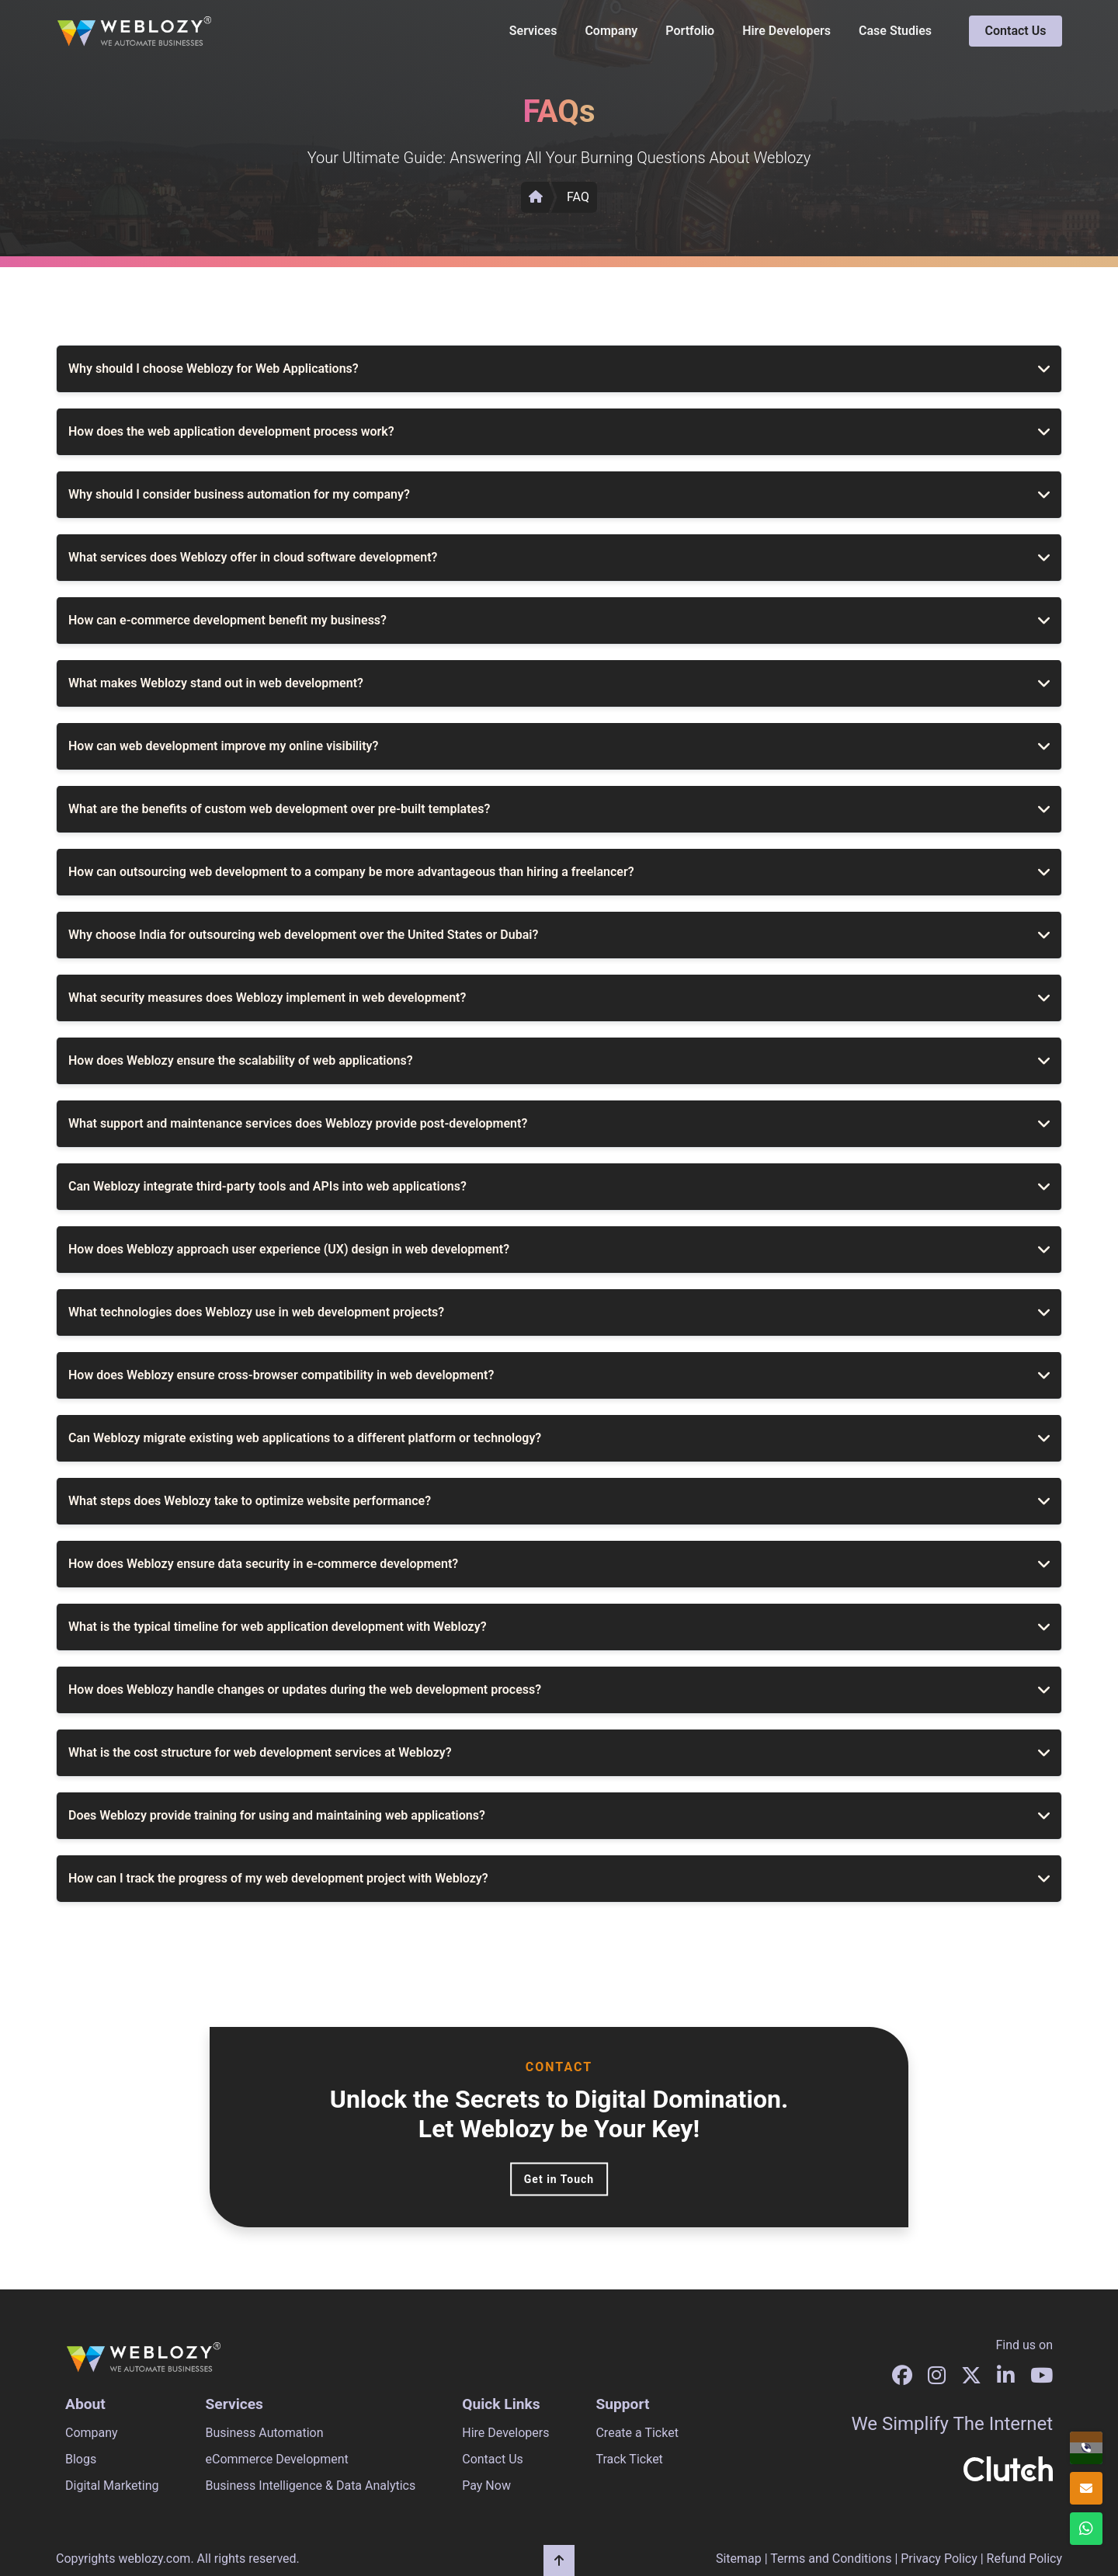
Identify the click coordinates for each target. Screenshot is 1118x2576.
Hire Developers (786, 30)
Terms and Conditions (830, 2558)
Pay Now (486, 2485)
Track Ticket (628, 2459)
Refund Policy (1024, 2558)
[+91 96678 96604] (1086, 2448)
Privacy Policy (939, 2558)
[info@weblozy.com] (1086, 2488)
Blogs (80, 2459)
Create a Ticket (636, 2432)
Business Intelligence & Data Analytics (311, 2485)
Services (533, 30)
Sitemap (739, 2558)
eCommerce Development (277, 2459)
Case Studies (895, 30)
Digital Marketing (112, 2485)
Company (611, 30)
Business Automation (265, 2432)
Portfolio (689, 30)
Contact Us (1016, 30)
